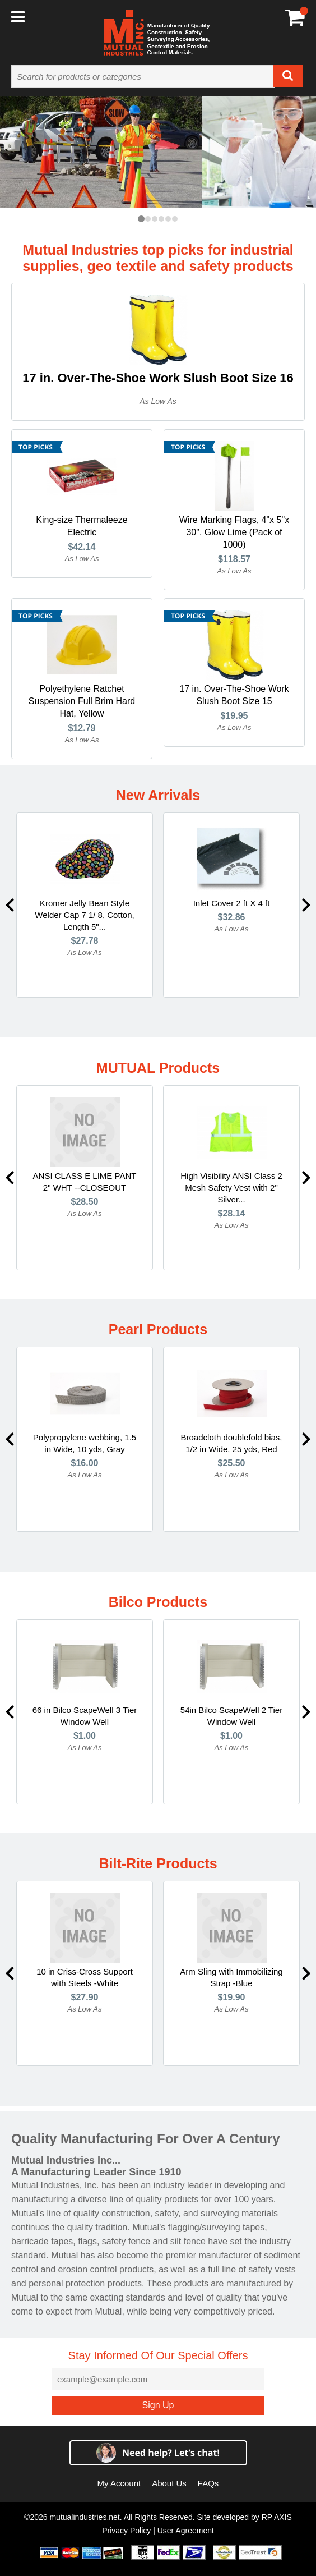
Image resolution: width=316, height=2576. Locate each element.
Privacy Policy (126, 2530)
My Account (119, 2483)
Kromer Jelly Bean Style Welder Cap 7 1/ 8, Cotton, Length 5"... (84, 914)
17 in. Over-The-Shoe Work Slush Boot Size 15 (234, 695)
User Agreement (185, 2530)
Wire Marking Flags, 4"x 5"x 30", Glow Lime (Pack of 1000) (234, 532)
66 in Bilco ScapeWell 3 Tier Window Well (84, 1715)
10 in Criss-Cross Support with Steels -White (84, 1977)
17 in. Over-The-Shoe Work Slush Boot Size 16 (158, 378)
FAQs (208, 2483)
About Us (169, 2483)
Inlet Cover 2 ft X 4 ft (231, 903)
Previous (10, 905)
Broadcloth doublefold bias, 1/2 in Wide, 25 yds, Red (231, 1443)
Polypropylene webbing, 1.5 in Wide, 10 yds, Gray (84, 1443)
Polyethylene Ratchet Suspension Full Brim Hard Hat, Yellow (82, 701)
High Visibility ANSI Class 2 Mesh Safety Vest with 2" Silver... (231, 1187)
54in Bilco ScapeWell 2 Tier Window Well (231, 1715)
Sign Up (158, 2405)
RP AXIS (277, 2517)
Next (306, 905)
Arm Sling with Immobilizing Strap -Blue (231, 1977)
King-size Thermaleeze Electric (81, 526)
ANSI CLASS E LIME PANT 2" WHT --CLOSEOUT (85, 1181)
